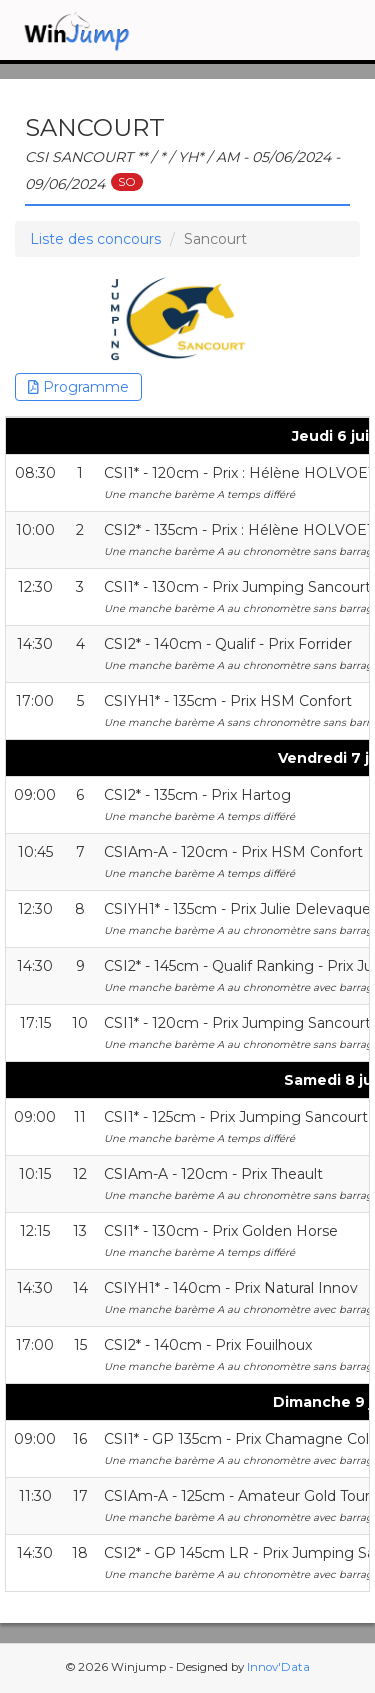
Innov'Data (278, 1667)
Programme (78, 387)
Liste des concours (95, 239)
